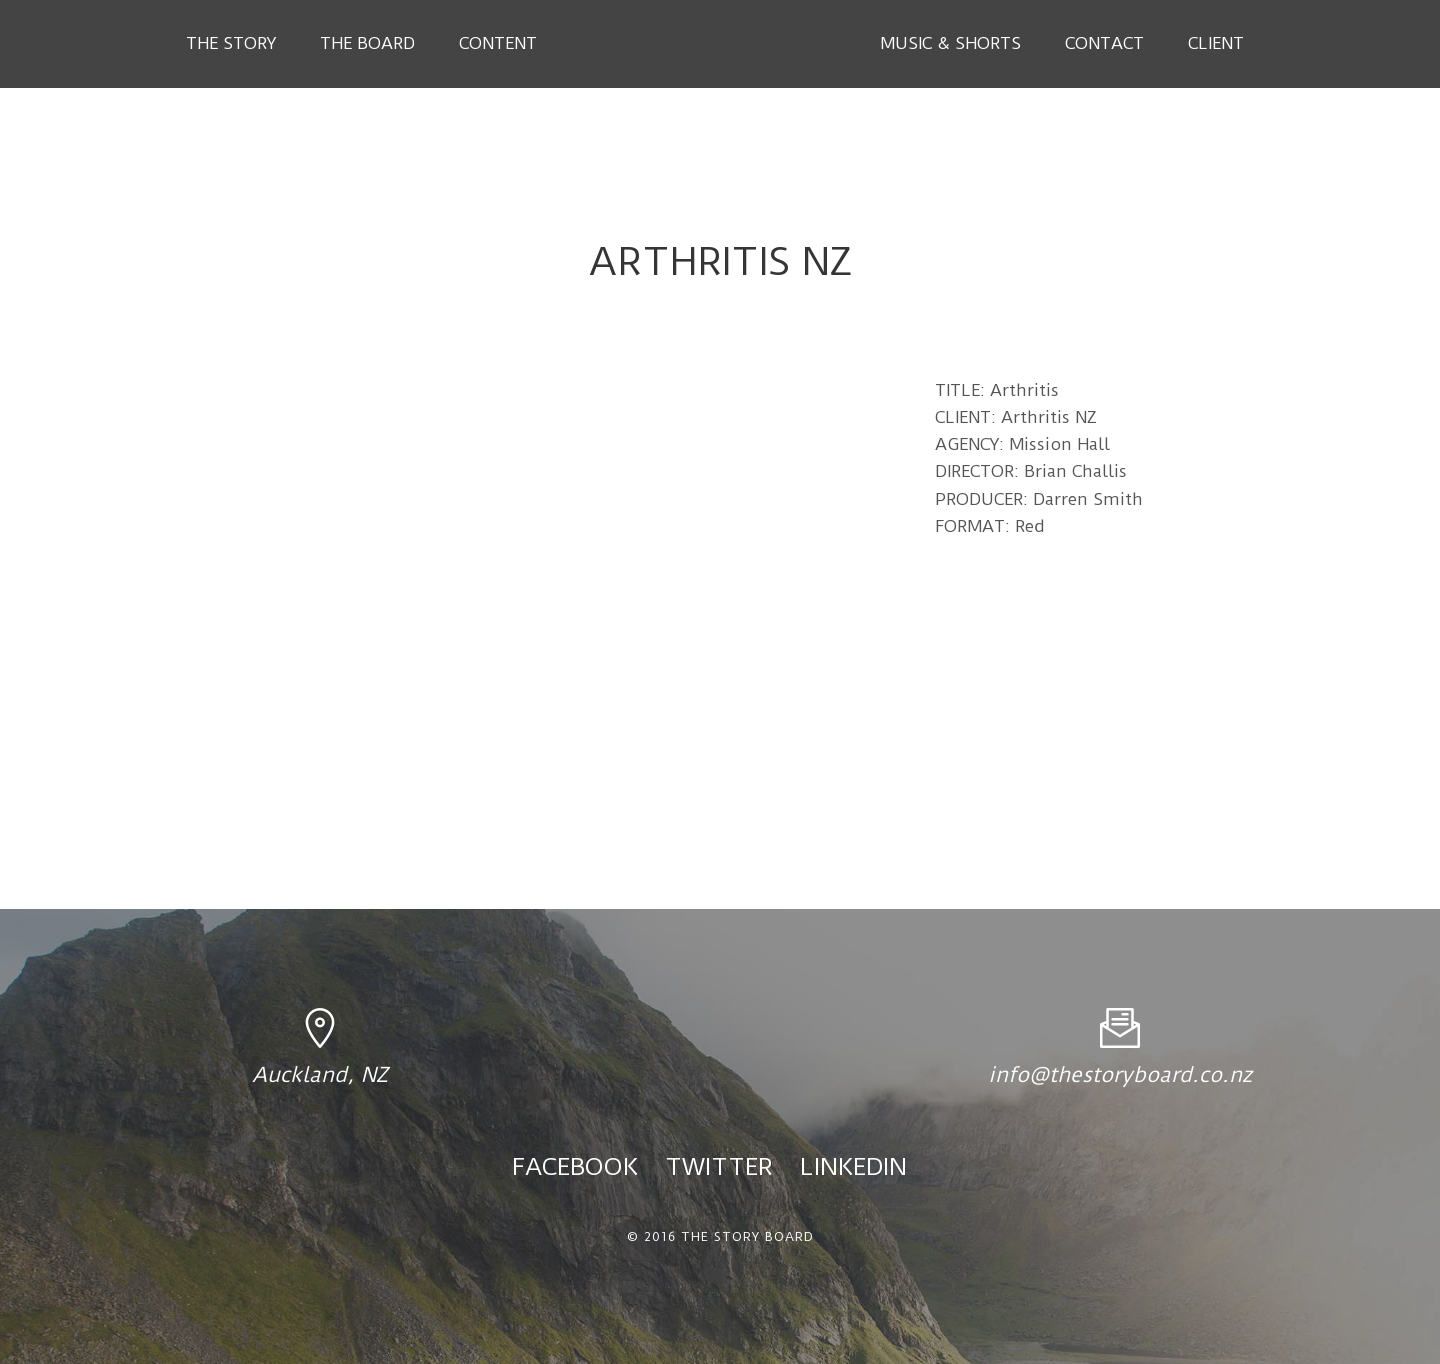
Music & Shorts (950, 43)
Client (1216, 43)
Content (498, 43)
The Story (231, 43)
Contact (1104, 43)
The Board (367, 43)
